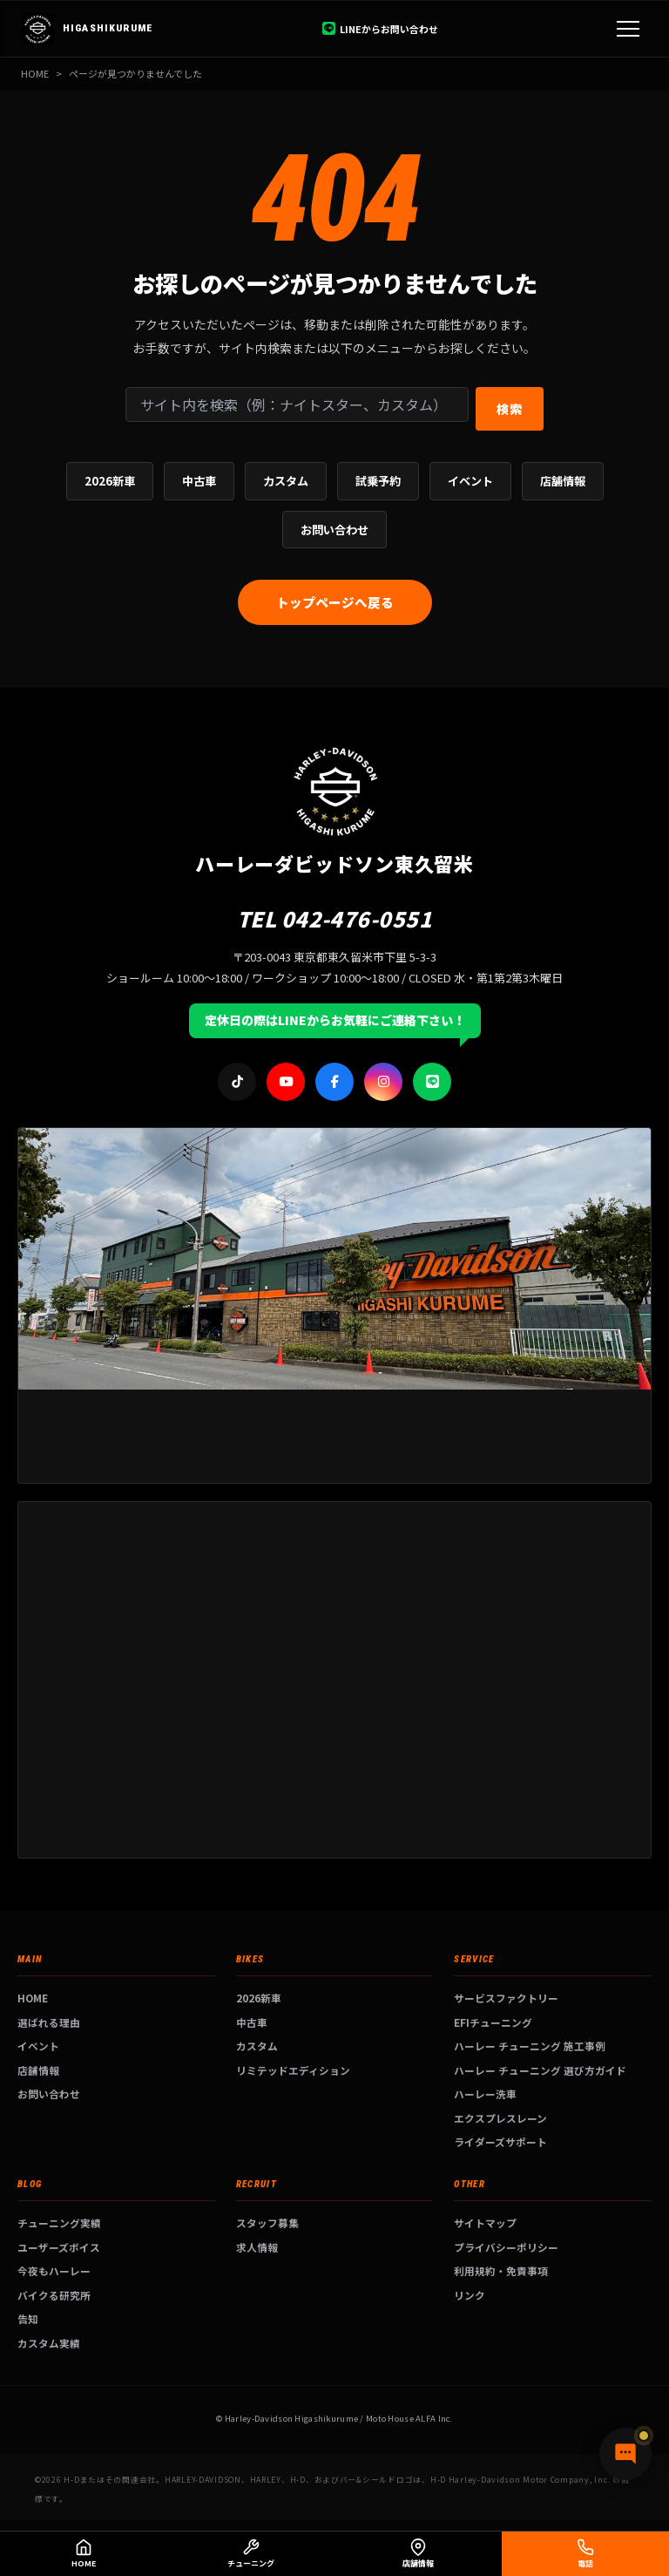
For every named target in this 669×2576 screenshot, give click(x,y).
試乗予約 (378, 480)
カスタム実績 (48, 2342)
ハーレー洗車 (485, 2093)
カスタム (285, 480)
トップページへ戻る (335, 602)
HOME (35, 73)
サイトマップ (485, 2222)
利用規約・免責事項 (501, 2270)
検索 (510, 408)
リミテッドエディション (293, 2070)
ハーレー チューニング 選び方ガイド (540, 2070)
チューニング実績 (59, 2222)
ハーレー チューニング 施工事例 (529, 2045)
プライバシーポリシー (506, 2247)
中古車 (199, 480)
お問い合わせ (334, 529)
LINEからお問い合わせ (380, 29)
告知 (27, 2318)
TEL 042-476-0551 (335, 918)
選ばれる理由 (48, 2022)
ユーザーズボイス (58, 2247)
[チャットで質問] (625, 2454)
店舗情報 (562, 480)
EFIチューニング (493, 2022)
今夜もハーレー (54, 2270)
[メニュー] (628, 28)
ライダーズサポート (500, 2141)
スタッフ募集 (267, 2222)
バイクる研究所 (54, 2294)
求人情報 (257, 2247)
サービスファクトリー (506, 1997)
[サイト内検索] (297, 404)
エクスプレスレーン (500, 2117)
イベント (470, 480)
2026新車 (109, 480)
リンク (469, 2294)
